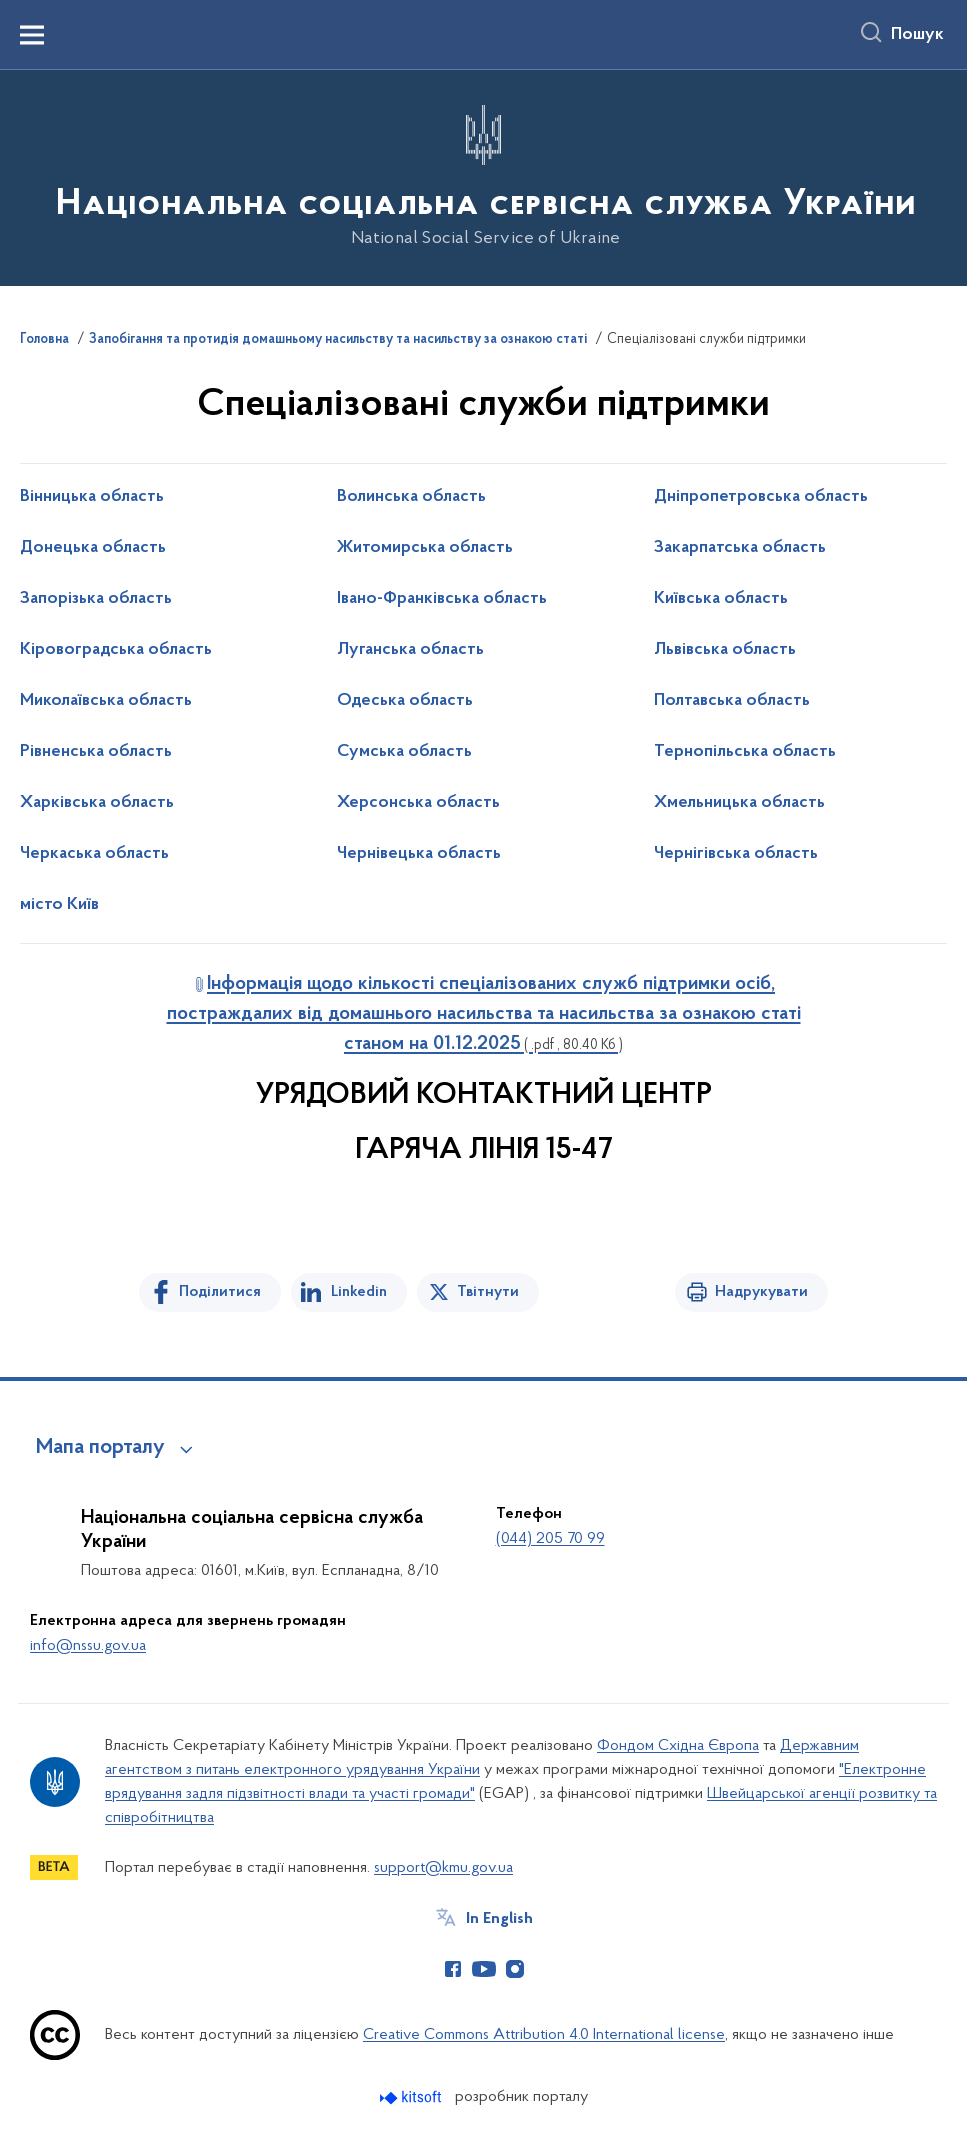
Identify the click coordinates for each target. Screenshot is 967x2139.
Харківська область (97, 803)
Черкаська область (94, 854)
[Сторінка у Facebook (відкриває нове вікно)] (453, 1969)
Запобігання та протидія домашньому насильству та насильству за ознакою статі (338, 340)
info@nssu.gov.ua (88, 1646)
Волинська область (411, 497)
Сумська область (404, 752)
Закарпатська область (740, 548)
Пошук (917, 35)
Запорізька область (96, 599)
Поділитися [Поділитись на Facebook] (220, 1292)
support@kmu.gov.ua (443, 1868)
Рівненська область (96, 752)
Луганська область (410, 650)
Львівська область (725, 650)
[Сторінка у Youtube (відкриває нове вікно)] (484, 1969)
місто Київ (59, 905)
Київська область (721, 599)
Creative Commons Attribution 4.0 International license (544, 2035)
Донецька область (93, 548)
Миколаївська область (106, 701)
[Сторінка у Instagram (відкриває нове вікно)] (515, 1969)
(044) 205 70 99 (550, 1539)
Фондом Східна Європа (678, 1746)
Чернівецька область (419, 854)
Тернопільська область (745, 752)
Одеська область (405, 701)
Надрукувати (761, 1292)
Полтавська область (732, 701)
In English (499, 1919)
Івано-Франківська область (442, 599)
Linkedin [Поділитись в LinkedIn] (359, 1292)
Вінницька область (92, 497)
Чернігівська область (736, 854)
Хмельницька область (739, 803)
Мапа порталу (100, 1448)
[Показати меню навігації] (32, 35)
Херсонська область (418, 803)
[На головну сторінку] (484, 176)
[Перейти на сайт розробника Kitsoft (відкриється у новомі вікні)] (412, 2097)
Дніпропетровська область (761, 497)
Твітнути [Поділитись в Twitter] (488, 1292)
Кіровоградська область (116, 650)
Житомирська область (425, 548)
